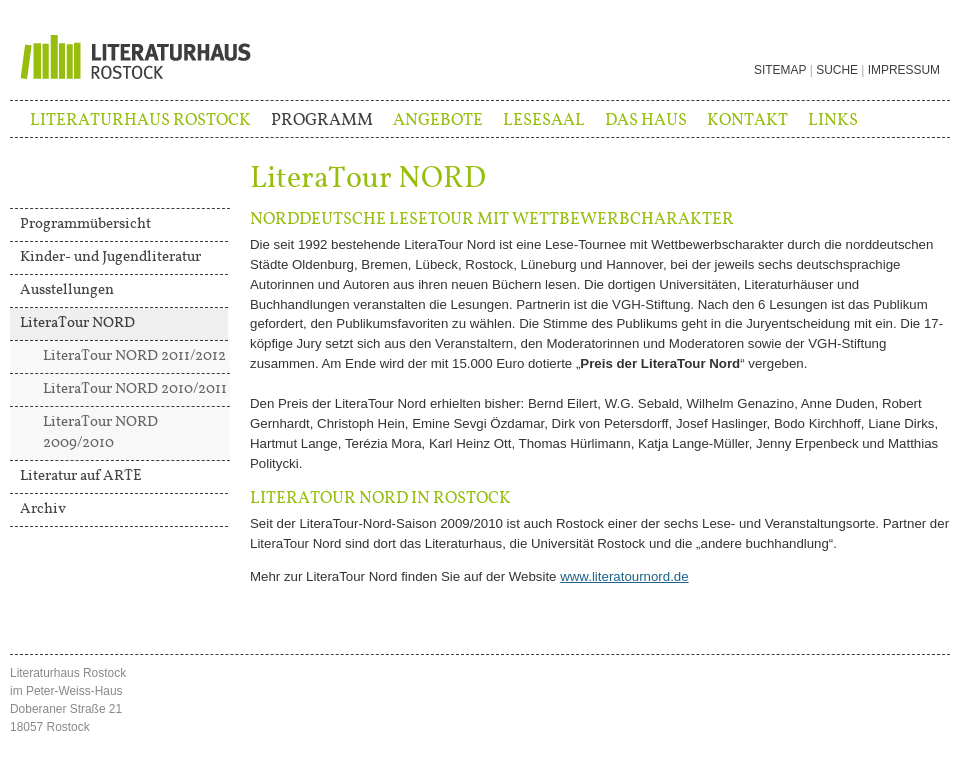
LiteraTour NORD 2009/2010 (100, 433)
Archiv (43, 509)
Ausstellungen (67, 290)
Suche (837, 70)
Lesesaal (544, 120)
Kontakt (747, 120)
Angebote (438, 120)
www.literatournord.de (624, 576)
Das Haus (646, 120)
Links (833, 120)
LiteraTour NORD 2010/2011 (135, 389)
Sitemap (780, 70)
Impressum (904, 70)
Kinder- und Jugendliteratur (110, 257)
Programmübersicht (85, 224)
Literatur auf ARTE (81, 476)
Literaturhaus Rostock (140, 120)
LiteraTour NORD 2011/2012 (134, 356)
